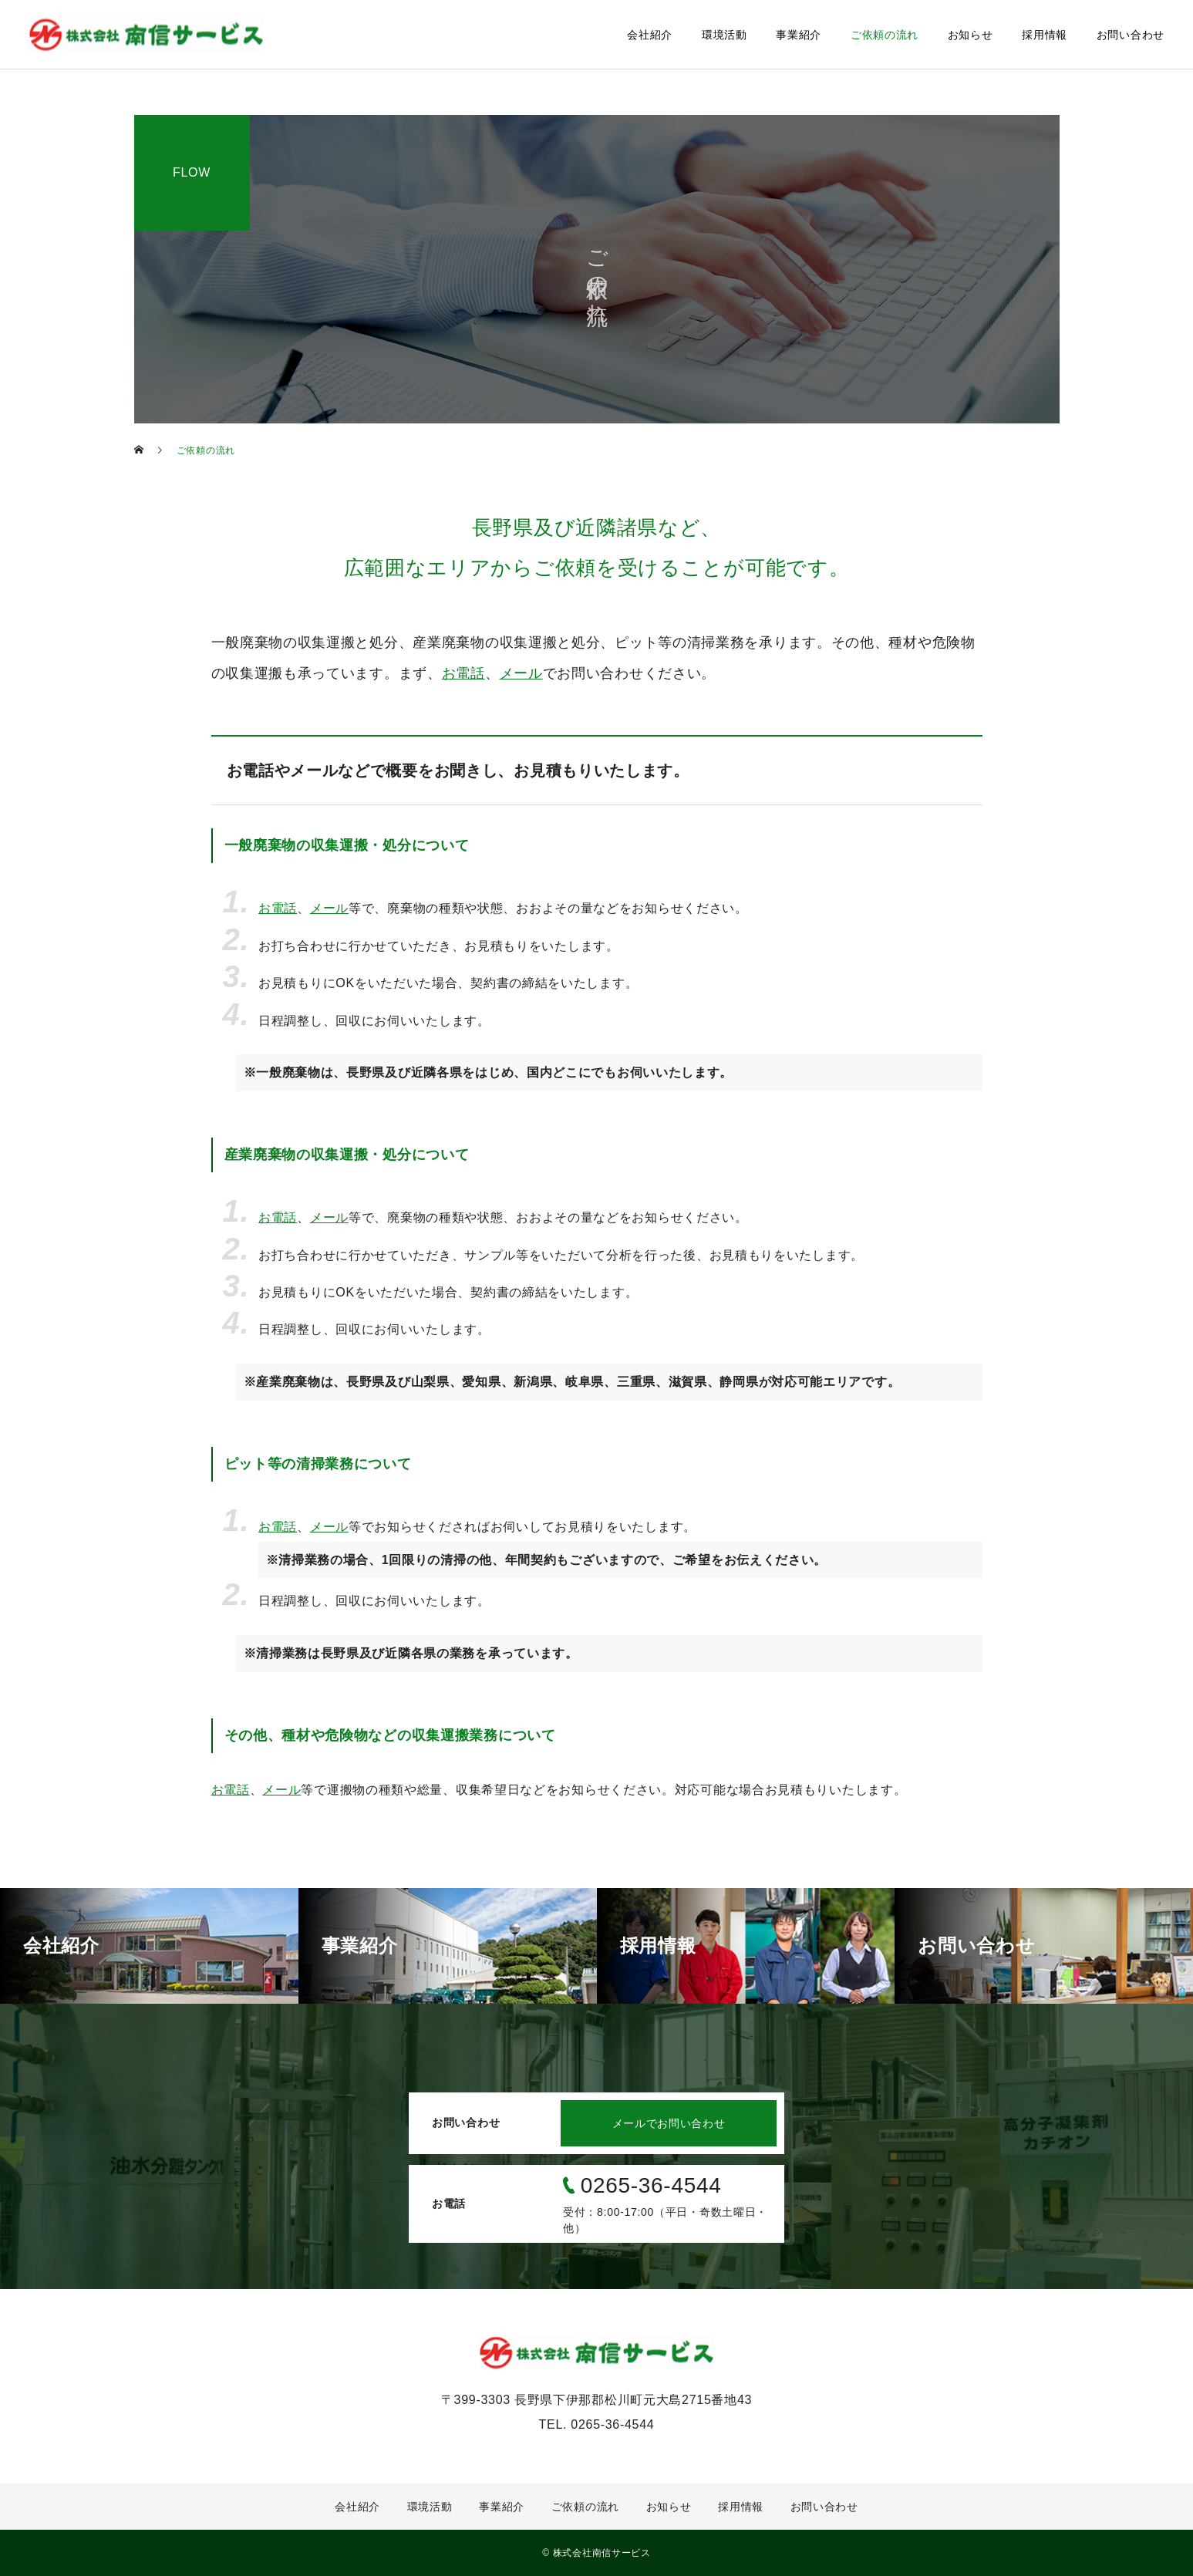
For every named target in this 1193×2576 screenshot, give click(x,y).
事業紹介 (798, 35)
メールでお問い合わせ (669, 2123)
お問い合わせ (1130, 35)
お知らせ (970, 35)
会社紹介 (649, 35)
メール (521, 673)
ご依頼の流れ (884, 35)
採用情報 (1044, 35)
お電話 (463, 673)
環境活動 (724, 35)
